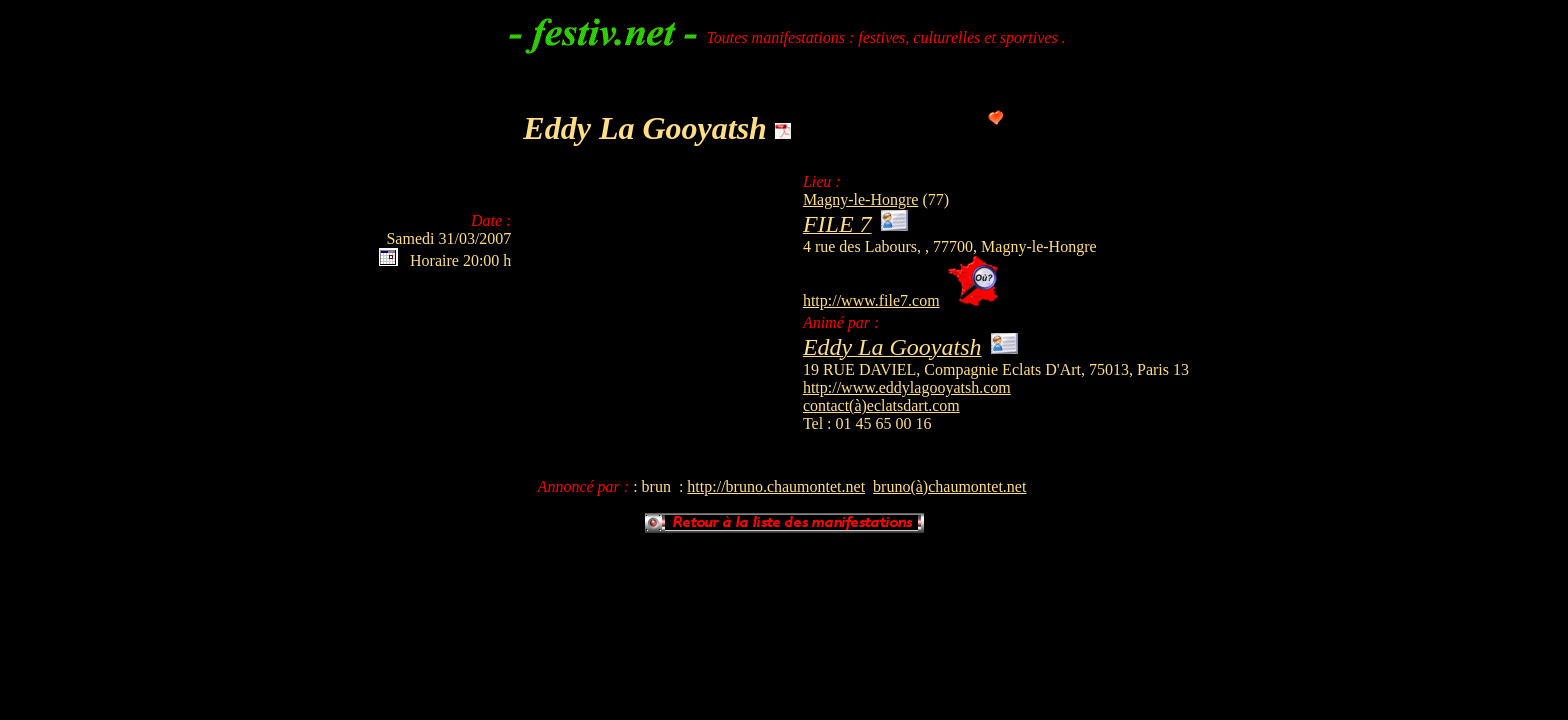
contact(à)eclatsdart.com (881, 405)
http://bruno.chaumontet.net (776, 486)
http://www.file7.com (871, 300)
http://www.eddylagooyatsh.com (907, 387)
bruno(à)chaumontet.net (949, 486)
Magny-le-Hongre (861, 199)
